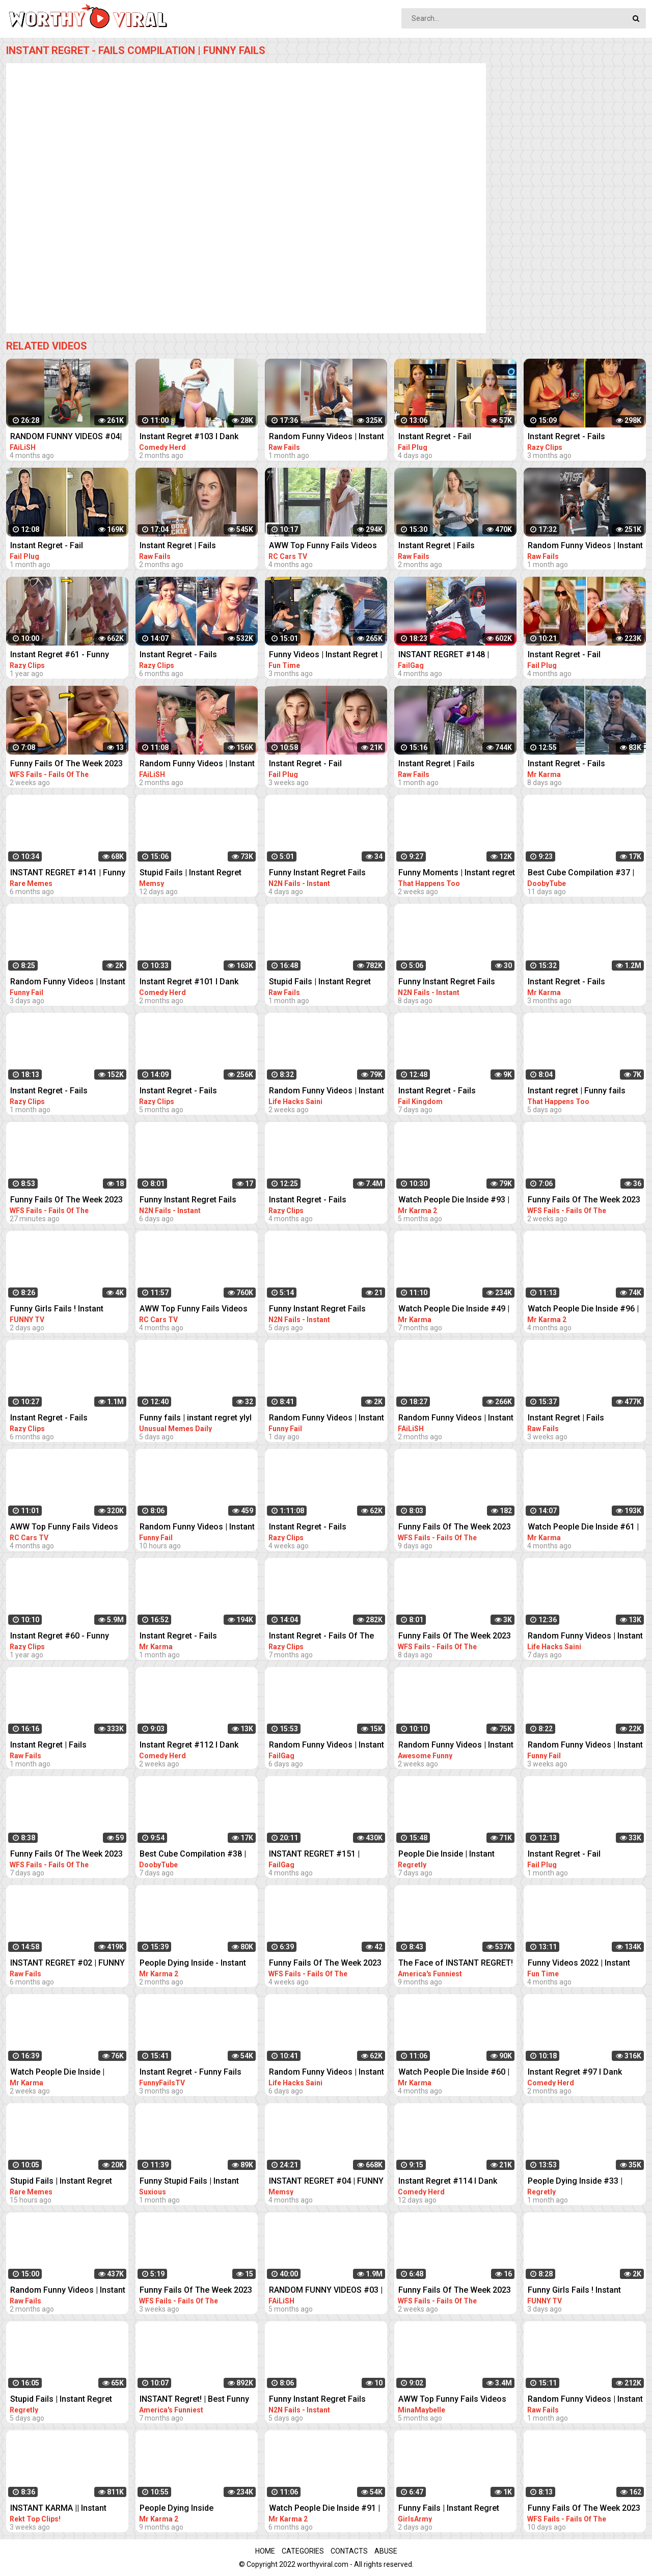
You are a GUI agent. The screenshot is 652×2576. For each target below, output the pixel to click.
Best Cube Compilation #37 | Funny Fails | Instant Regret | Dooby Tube (581, 873)
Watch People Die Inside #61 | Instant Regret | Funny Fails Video (583, 1528)
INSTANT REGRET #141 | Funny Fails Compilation (67, 873)
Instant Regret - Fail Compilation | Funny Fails (445, 437)
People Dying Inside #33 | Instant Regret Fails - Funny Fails (579, 2182)
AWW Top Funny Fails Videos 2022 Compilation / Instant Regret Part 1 (452, 2400)
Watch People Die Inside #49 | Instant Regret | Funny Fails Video (453, 1310)
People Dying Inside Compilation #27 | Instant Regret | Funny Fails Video (188, 2509)
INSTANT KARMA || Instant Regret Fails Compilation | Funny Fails (58, 2509)
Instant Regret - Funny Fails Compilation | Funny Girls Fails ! (198, 2073)
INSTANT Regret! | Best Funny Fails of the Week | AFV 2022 (194, 2400)
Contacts (349, 2551)
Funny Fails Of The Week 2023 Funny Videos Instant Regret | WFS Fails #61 (66, 1855)
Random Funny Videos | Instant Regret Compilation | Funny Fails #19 (326, 2073)
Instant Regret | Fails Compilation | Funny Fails (186, 546)
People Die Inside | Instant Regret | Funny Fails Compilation (446, 1855)
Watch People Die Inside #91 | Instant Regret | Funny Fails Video (324, 2509)
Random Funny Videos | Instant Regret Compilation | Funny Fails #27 (326, 1419)
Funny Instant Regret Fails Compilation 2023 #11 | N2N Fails (321, 873)
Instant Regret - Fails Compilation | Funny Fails (574, 437)
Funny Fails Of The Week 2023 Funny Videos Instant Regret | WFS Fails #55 (584, 2509)
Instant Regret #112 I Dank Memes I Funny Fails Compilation (189, 1746)
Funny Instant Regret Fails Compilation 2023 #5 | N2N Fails (448, 982)
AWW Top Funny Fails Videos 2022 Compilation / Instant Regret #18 (323, 546)
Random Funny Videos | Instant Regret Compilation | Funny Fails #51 (326, 1091)
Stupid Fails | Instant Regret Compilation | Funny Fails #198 (67, 2182)
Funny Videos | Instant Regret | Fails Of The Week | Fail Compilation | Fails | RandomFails (325, 655)
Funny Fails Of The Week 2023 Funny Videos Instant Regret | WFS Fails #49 (584, 1200)
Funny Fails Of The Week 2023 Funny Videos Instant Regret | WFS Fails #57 (454, 1528)
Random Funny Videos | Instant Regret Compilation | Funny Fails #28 (197, 1528)
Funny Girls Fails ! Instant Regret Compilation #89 (56, 1310)
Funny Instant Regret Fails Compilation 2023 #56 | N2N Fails (192, 1200)
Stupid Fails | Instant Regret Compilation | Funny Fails (190, 873)
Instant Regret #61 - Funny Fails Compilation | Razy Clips (65, 655)
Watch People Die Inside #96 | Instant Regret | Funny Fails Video (583, 1310)
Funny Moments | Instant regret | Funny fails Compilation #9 (456, 873)
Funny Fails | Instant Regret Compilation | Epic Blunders (449, 2509)
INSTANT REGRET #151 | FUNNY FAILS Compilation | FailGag (319, 1855)
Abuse (385, 2551)
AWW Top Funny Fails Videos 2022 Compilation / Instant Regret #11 (194, 1310)
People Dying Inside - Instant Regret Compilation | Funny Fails (193, 1964)
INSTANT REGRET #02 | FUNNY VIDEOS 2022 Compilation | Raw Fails (69, 1964)
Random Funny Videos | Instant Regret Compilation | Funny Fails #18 (585, 1637)
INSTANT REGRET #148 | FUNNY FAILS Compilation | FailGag (448, 655)
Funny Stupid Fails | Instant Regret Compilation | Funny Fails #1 (190, 2182)
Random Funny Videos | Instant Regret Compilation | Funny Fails (326, 437)
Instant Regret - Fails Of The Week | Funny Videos (321, 1637)
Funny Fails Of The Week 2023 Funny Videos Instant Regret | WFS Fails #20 (196, 2291)
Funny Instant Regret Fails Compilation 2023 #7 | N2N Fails (319, 1310)
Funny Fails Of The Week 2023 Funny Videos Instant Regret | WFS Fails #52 (454, 2291)
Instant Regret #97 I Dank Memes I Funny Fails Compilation (575, 2073)
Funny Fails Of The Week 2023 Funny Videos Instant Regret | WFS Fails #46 (66, 764)
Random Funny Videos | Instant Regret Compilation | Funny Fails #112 (455, 1746)
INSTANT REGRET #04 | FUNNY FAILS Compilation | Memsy (326, 2182)
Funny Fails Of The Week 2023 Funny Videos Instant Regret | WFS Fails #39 (66, 1200)
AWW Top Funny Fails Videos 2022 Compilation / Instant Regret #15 (64, 1528)
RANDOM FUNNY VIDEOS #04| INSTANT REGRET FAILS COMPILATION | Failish (66, 437)
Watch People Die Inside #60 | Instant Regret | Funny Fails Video (453, 2073)
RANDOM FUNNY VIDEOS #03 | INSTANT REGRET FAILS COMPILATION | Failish (326, 2291)
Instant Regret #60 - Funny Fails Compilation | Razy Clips (65, 1637)
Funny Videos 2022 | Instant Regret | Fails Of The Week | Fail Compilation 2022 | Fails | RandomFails (587, 1964)
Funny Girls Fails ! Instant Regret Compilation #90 (574, 2291)
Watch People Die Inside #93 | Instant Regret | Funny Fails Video (453, 1200)
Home (265, 2551)
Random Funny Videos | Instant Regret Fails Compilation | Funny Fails (197, 764)
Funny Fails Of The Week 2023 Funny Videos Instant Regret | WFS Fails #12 (325, 1964)
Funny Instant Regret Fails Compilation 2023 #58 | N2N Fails (321, 2400)
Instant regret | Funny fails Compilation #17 (577, 1091)
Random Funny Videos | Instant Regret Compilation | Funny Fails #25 (67, 982)
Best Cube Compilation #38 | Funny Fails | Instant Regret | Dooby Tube (193, 1855)
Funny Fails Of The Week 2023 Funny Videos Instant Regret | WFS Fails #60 (454, 1637)
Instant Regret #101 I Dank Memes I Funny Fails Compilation (189, 982)
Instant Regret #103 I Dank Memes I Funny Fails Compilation (189, 437)
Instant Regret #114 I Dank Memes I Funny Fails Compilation (447, 2182)
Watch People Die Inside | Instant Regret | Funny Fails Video (60, 2073)
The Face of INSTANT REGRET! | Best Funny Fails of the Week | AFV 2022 (456, 1964)
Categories (303, 2551)
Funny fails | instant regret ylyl (196, 1418)
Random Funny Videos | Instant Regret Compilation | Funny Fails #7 (585, 1746)
